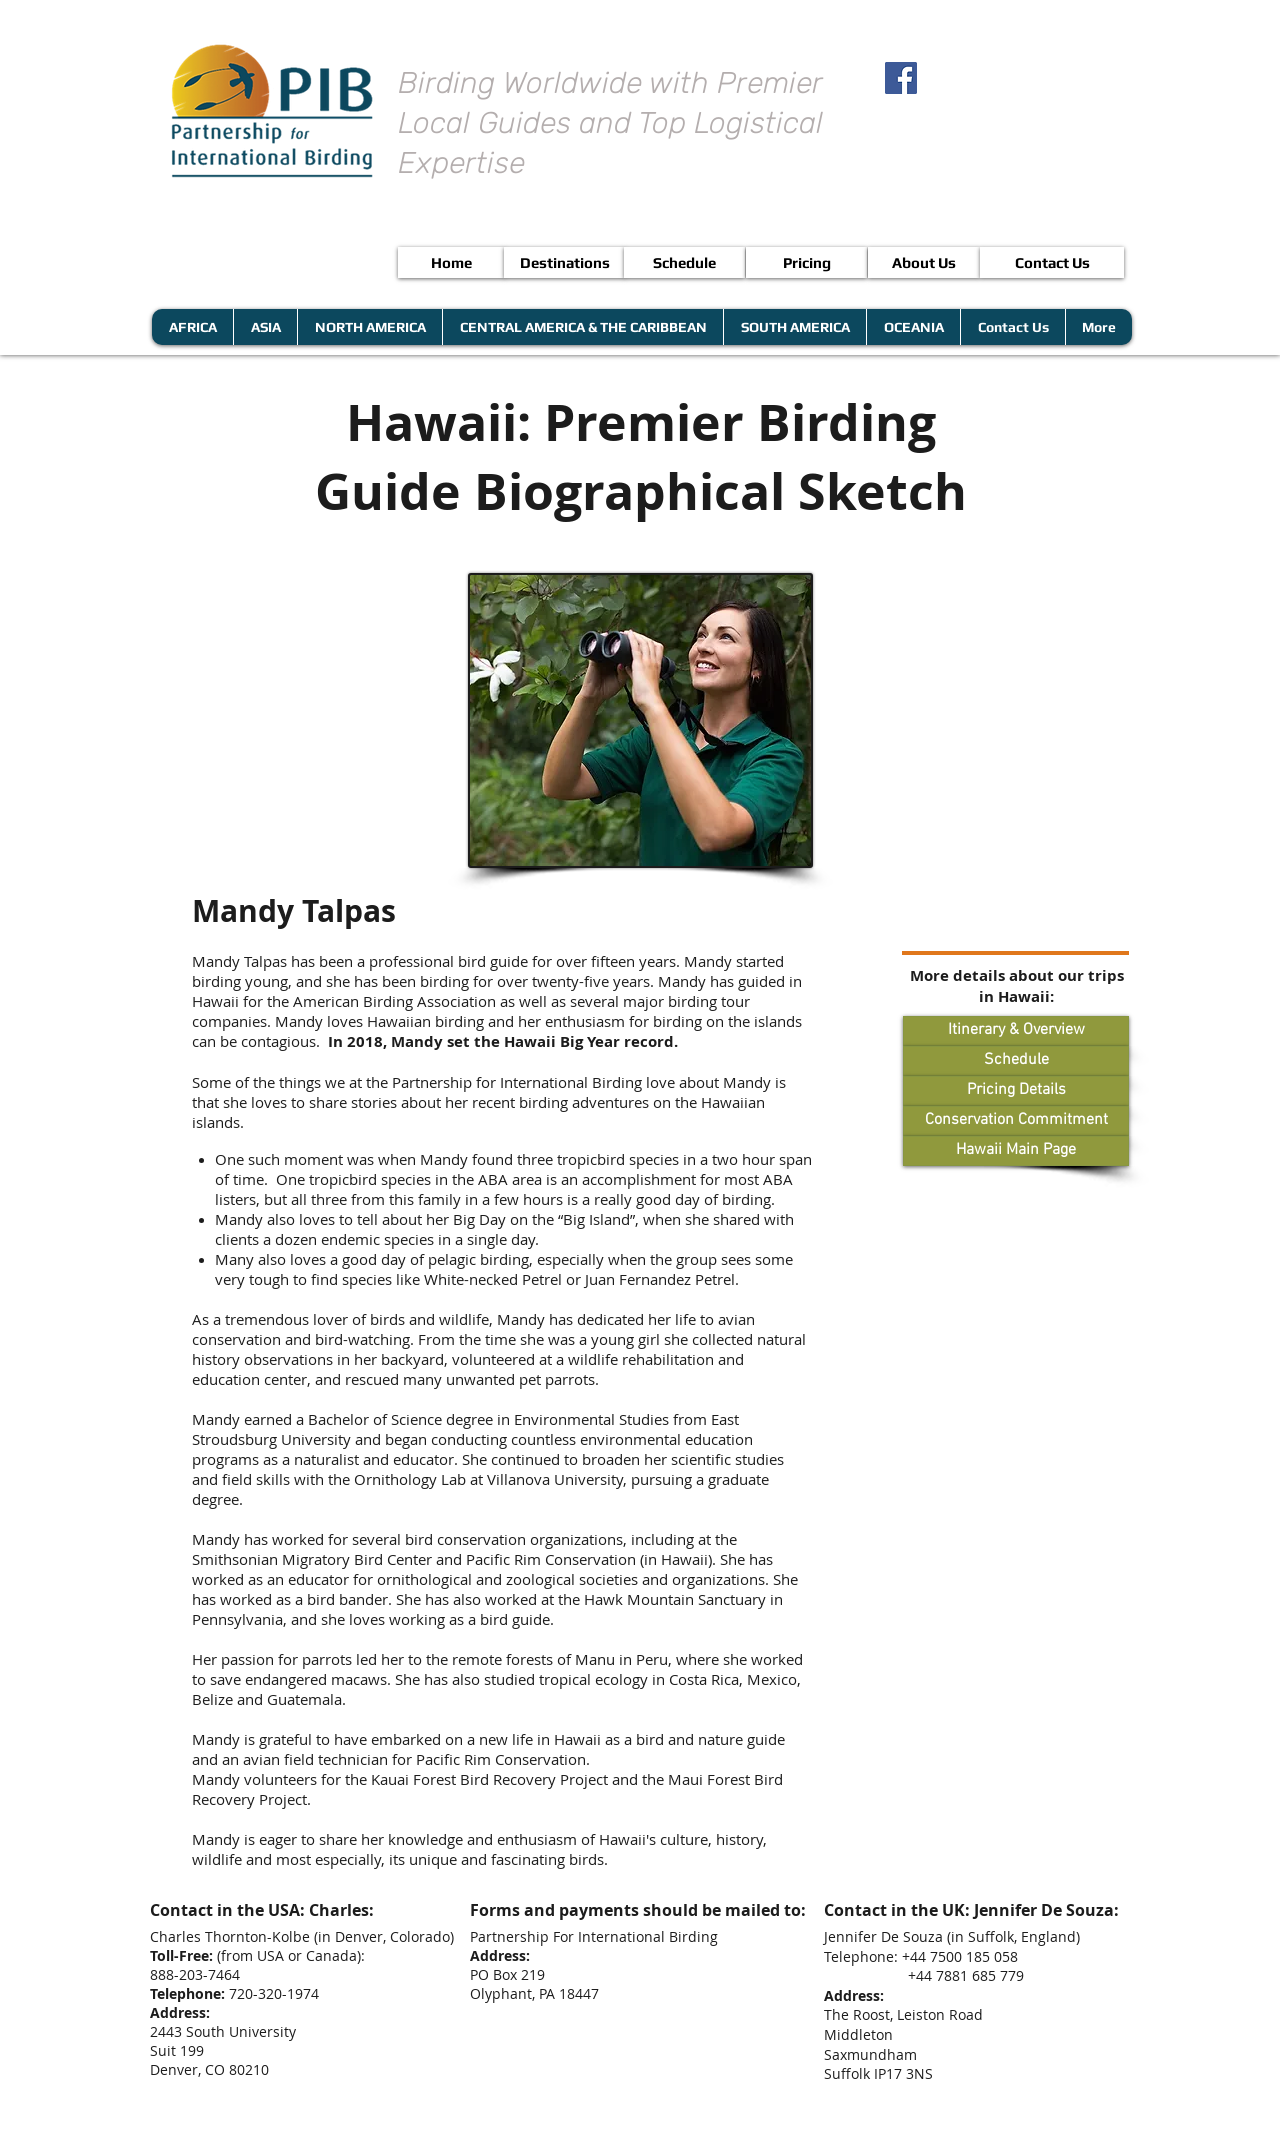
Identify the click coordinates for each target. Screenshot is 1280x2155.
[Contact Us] (1052, 262)
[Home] (451, 262)
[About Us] (924, 262)
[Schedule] (684, 262)
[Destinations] (564, 262)
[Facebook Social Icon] (901, 78)
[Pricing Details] (1016, 1091)
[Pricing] (806, 262)
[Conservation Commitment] (1016, 1121)
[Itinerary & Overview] (1016, 1031)
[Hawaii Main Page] (1016, 1151)
